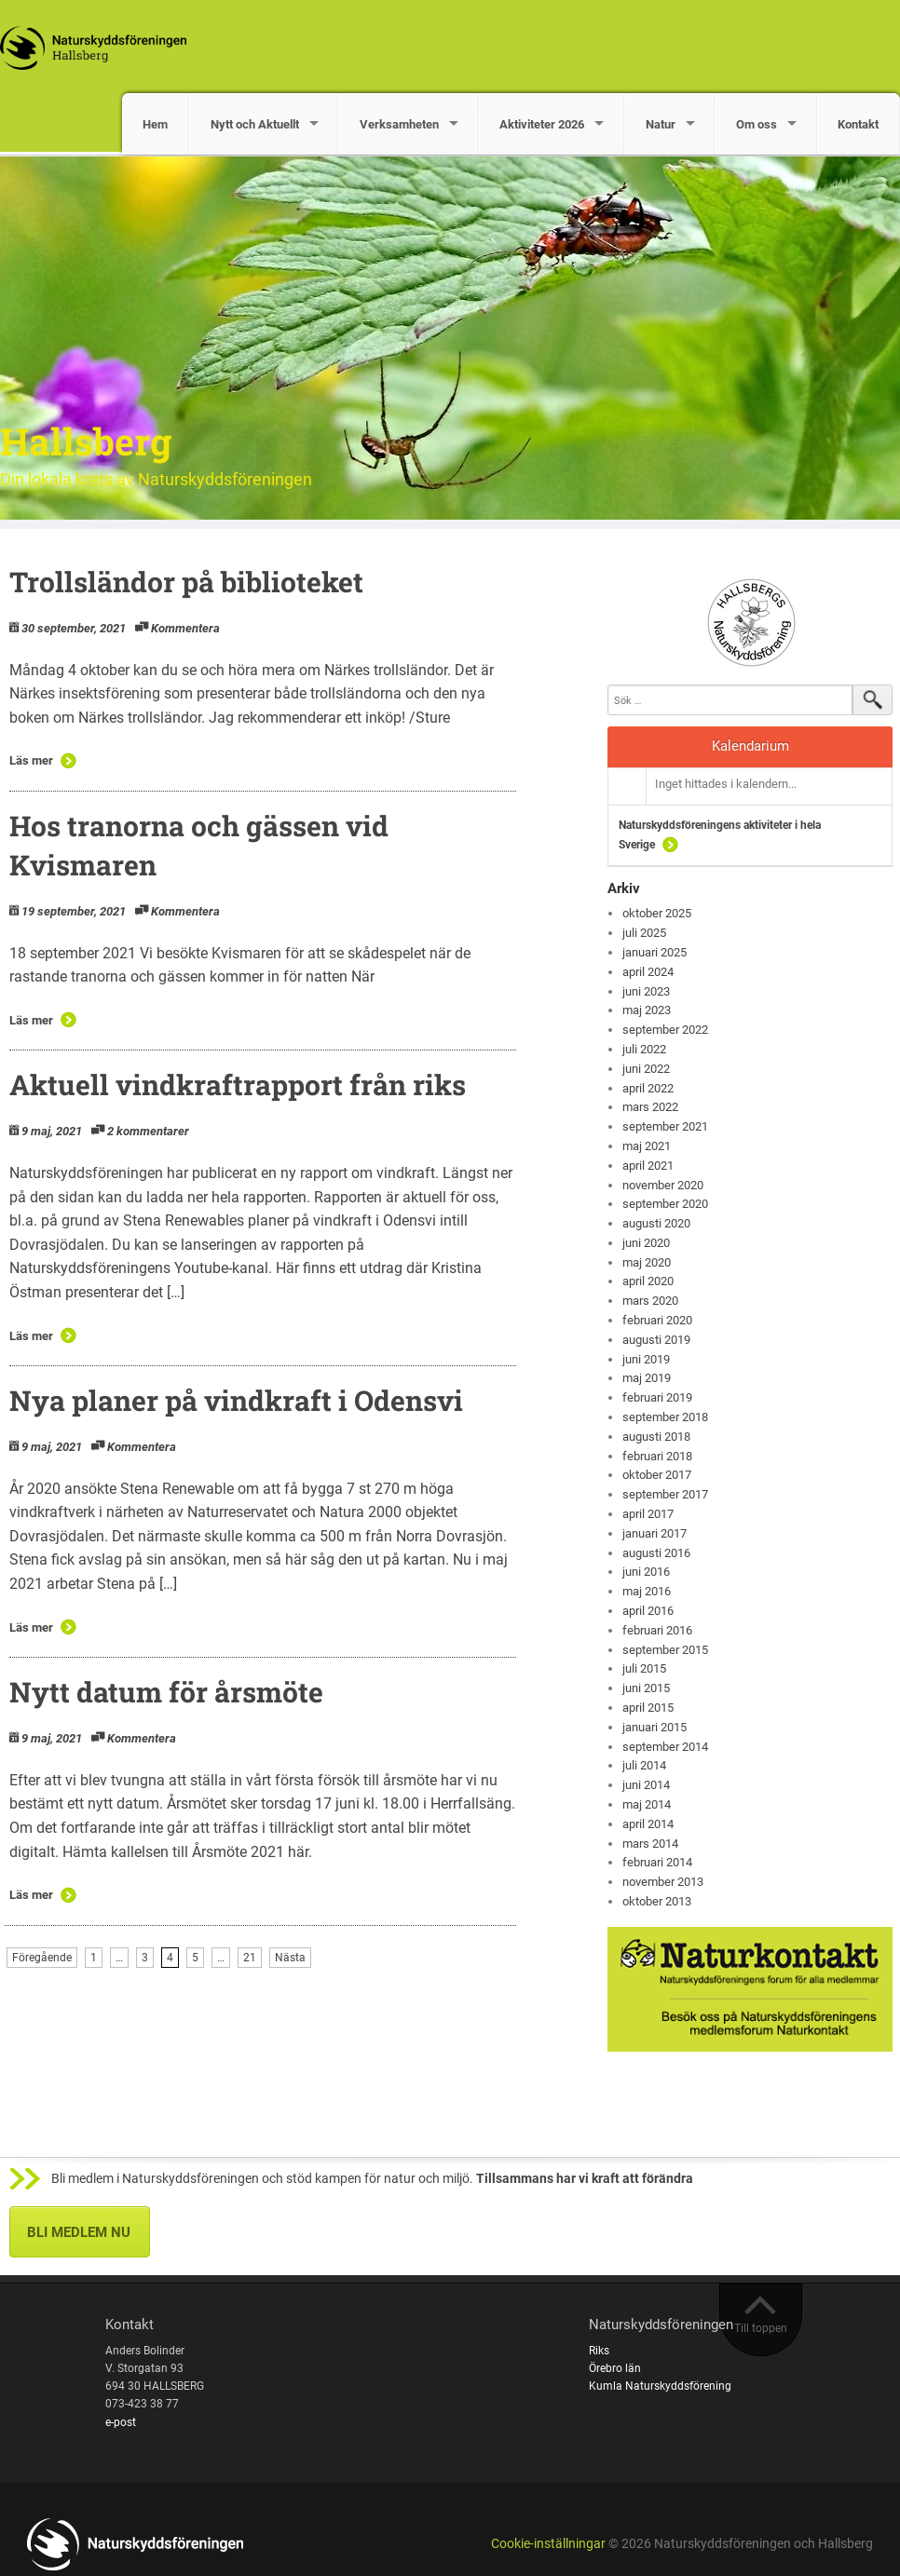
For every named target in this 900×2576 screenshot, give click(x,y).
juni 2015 (646, 1688)
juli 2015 (644, 1668)
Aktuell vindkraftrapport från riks (237, 1084)
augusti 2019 (656, 1340)
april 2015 (648, 1708)
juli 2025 (644, 933)
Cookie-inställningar (548, 2544)
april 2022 (648, 1088)
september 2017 (665, 1494)
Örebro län (615, 2368)
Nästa (290, 1957)
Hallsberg (85, 441)
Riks (599, 2350)
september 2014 (665, 1747)
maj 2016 (646, 1591)
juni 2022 (646, 1069)
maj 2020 (646, 1262)
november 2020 (662, 1185)
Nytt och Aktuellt (255, 124)
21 (249, 1957)
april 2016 (648, 1611)
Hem (155, 124)
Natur (660, 124)
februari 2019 (657, 1397)
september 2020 (665, 1204)
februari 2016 (657, 1630)
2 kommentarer (148, 1131)
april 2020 (648, 1281)
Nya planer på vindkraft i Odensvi (236, 1400)
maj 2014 (646, 1804)
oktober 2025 (656, 913)
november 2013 (662, 1882)
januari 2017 (654, 1533)
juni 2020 (646, 1243)
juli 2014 (644, 1765)
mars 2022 (650, 1107)
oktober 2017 (656, 1475)
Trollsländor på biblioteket (186, 581)
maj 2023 (646, 1010)
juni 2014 (646, 1785)
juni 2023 (646, 991)
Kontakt (858, 124)
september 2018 (665, 1417)
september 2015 (665, 1650)
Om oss (756, 124)
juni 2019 (646, 1359)
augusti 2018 (656, 1437)
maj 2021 (646, 1146)
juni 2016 (646, 1572)
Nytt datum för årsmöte (166, 1692)
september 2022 (665, 1030)
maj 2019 (646, 1378)
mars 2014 (650, 1844)
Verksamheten (399, 124)
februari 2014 (657, 1862)
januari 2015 (654, 1727)
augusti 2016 (656, 1553)
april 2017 (648, 1514)
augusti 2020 (656, 1223)
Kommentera (185, 628)
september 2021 (665, 1126)
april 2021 (648, 1166)
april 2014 (648, 1824)
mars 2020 (650, 1301)
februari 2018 (657, 1456)
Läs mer (31, 760)
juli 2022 (644, 1049)
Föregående (42, 1957)
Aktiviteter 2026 (541, 124)
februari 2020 (657, 1320)
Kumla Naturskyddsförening (660, 2386)
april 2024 (648, 972)
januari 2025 (654, 952)
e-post (120, 2422)
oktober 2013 (656, 1901)
